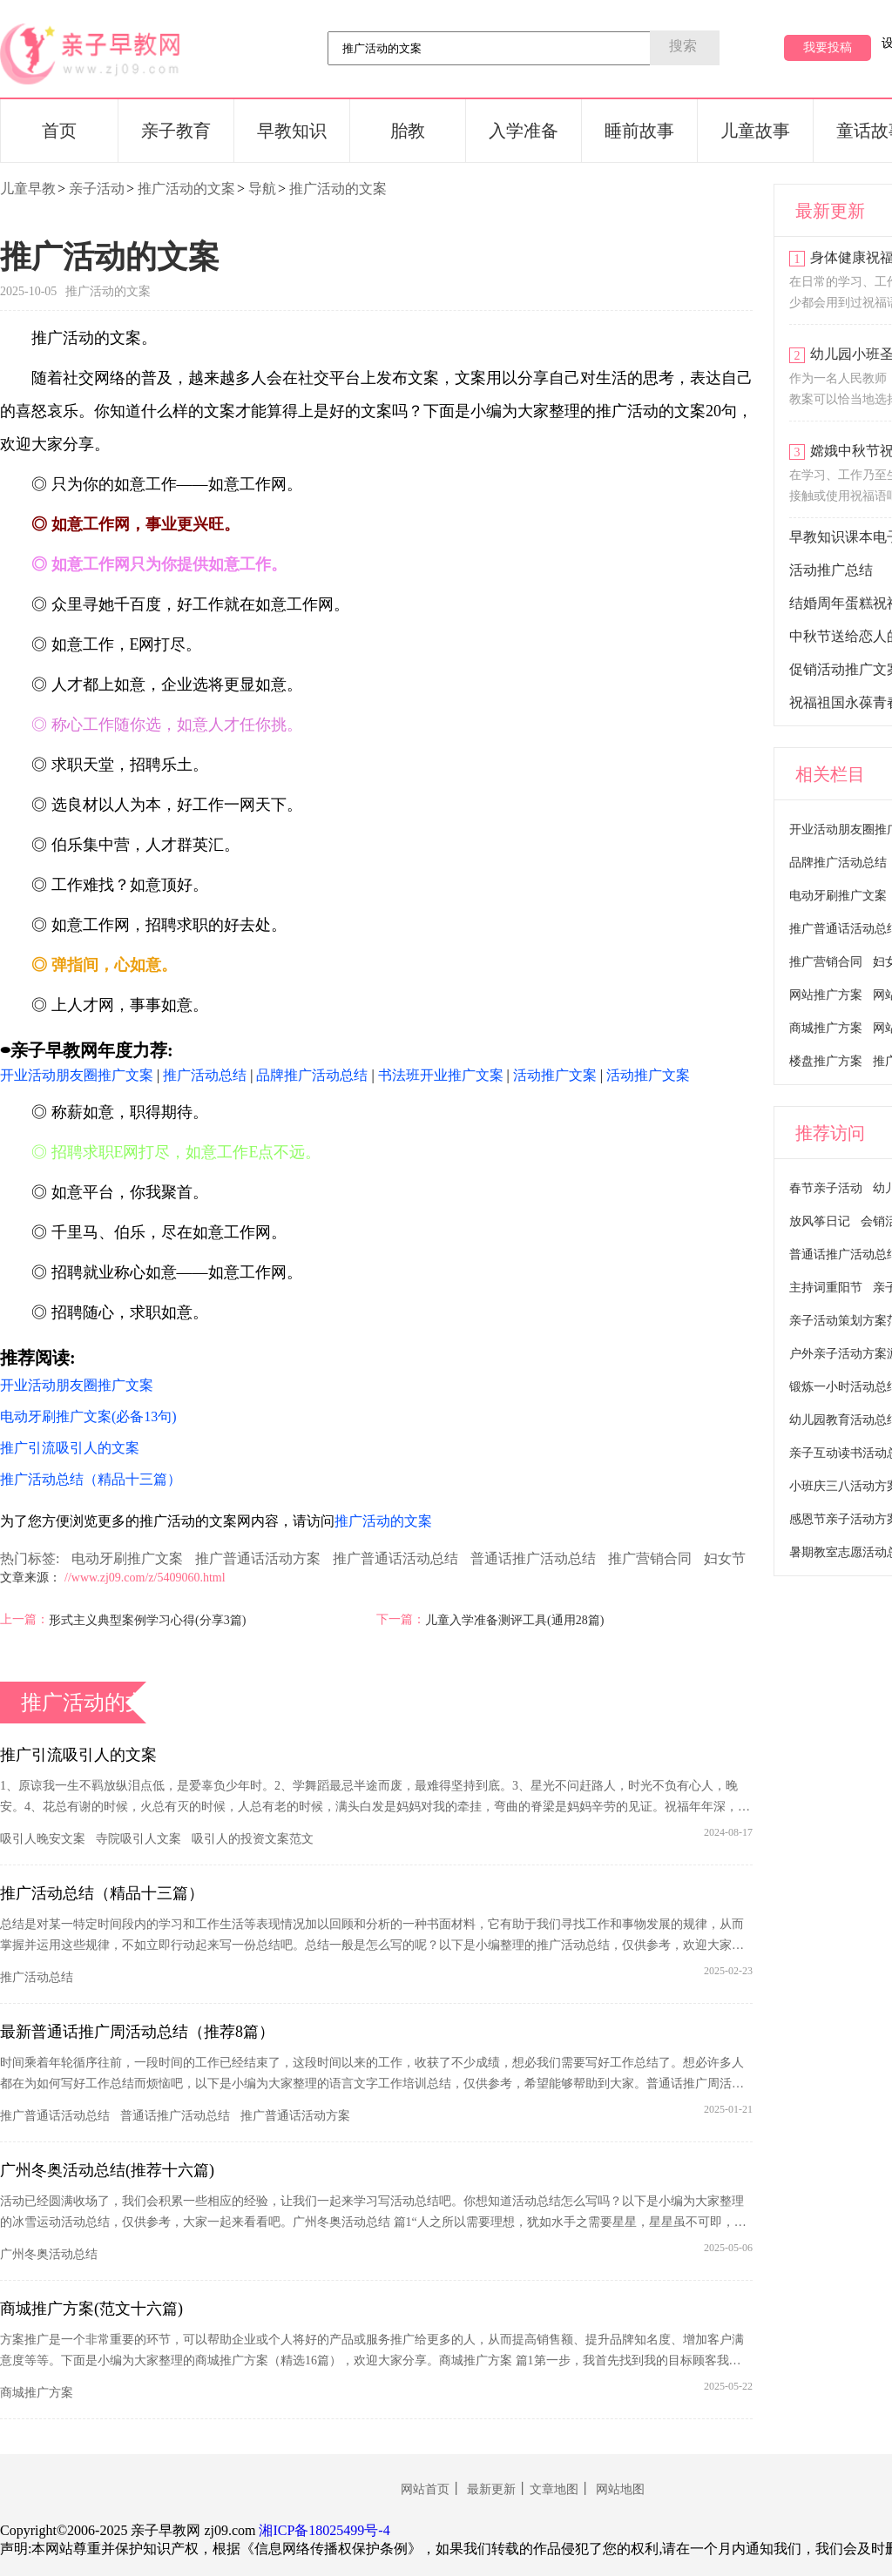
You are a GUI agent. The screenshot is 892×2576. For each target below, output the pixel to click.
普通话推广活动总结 (533, 1558)
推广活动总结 (36, 1977)
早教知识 (292, 130)
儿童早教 (28, 188)
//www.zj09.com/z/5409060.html (145, 1577)
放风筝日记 (819, 1221)
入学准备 (523, 130)
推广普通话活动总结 (395, 1558)
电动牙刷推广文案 (127, 1558)
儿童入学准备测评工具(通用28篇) (514, 1620)
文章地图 (554, 2489)
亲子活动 (97, 188)
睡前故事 (639, 130)
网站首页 (425, 2489)
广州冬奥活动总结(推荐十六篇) (107, 2170)
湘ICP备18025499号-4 (324, 2530)
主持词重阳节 (825, 1287)
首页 (59, 130)
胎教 (407, 130)
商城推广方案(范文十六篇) (91, 2308)
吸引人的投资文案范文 (253, 1838)
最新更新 (491, 2489)
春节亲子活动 (825, 1188)
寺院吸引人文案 (138, 1838)
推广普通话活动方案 (258, 1558)
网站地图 (620, 2489)
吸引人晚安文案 (42, 1838)
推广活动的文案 (186, 188)
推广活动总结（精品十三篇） (102, 1893)
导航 (262, 188)
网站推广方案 (825, 994)
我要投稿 (827, 47)
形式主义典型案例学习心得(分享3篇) (147, 1620)
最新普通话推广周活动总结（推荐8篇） (137, 2031)
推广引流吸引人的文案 (78, 1754)
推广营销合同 (650, 1558)
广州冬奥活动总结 (49, 2254)
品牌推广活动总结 (838, 862)
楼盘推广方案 (825, 1061)
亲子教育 (176, 130)
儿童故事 (755, 130)
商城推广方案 (36, 2392)
